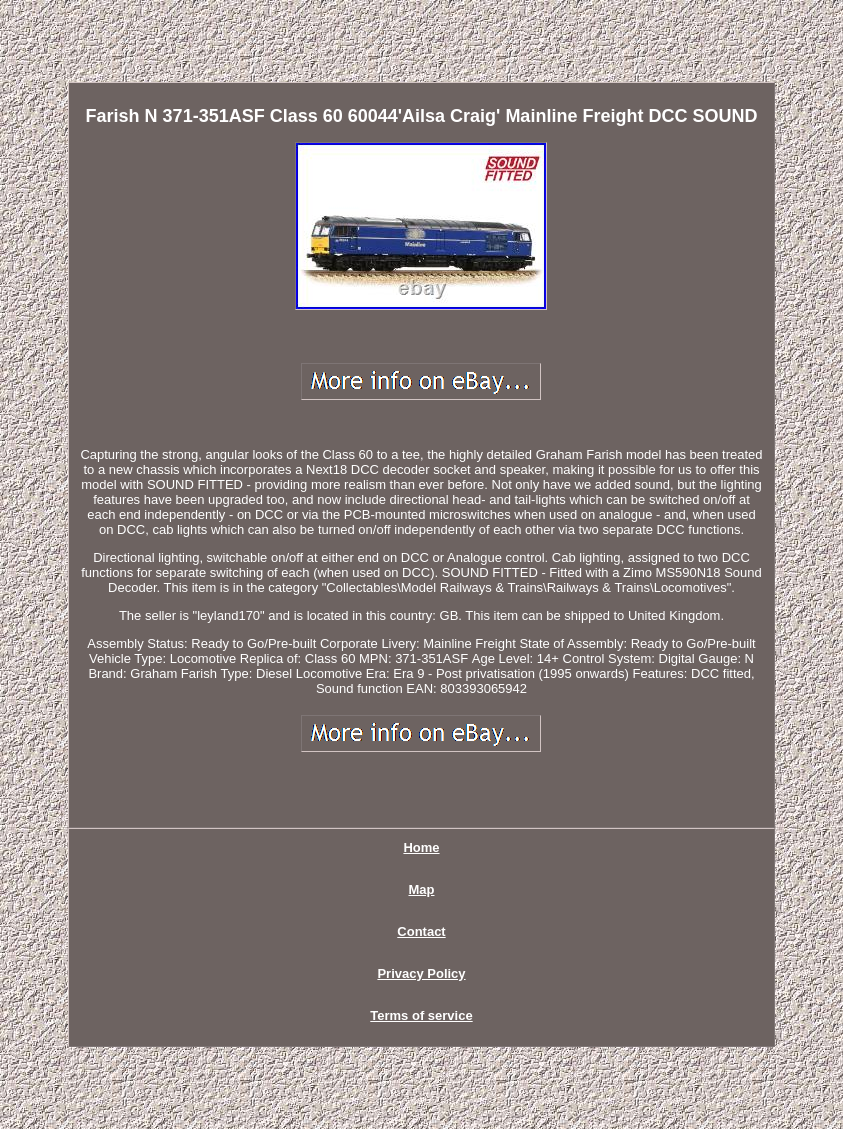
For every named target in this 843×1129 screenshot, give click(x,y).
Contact (421, 931)
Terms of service (421, 1015)
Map (421, 889)
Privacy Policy (421, 973)
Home (421, 847)
